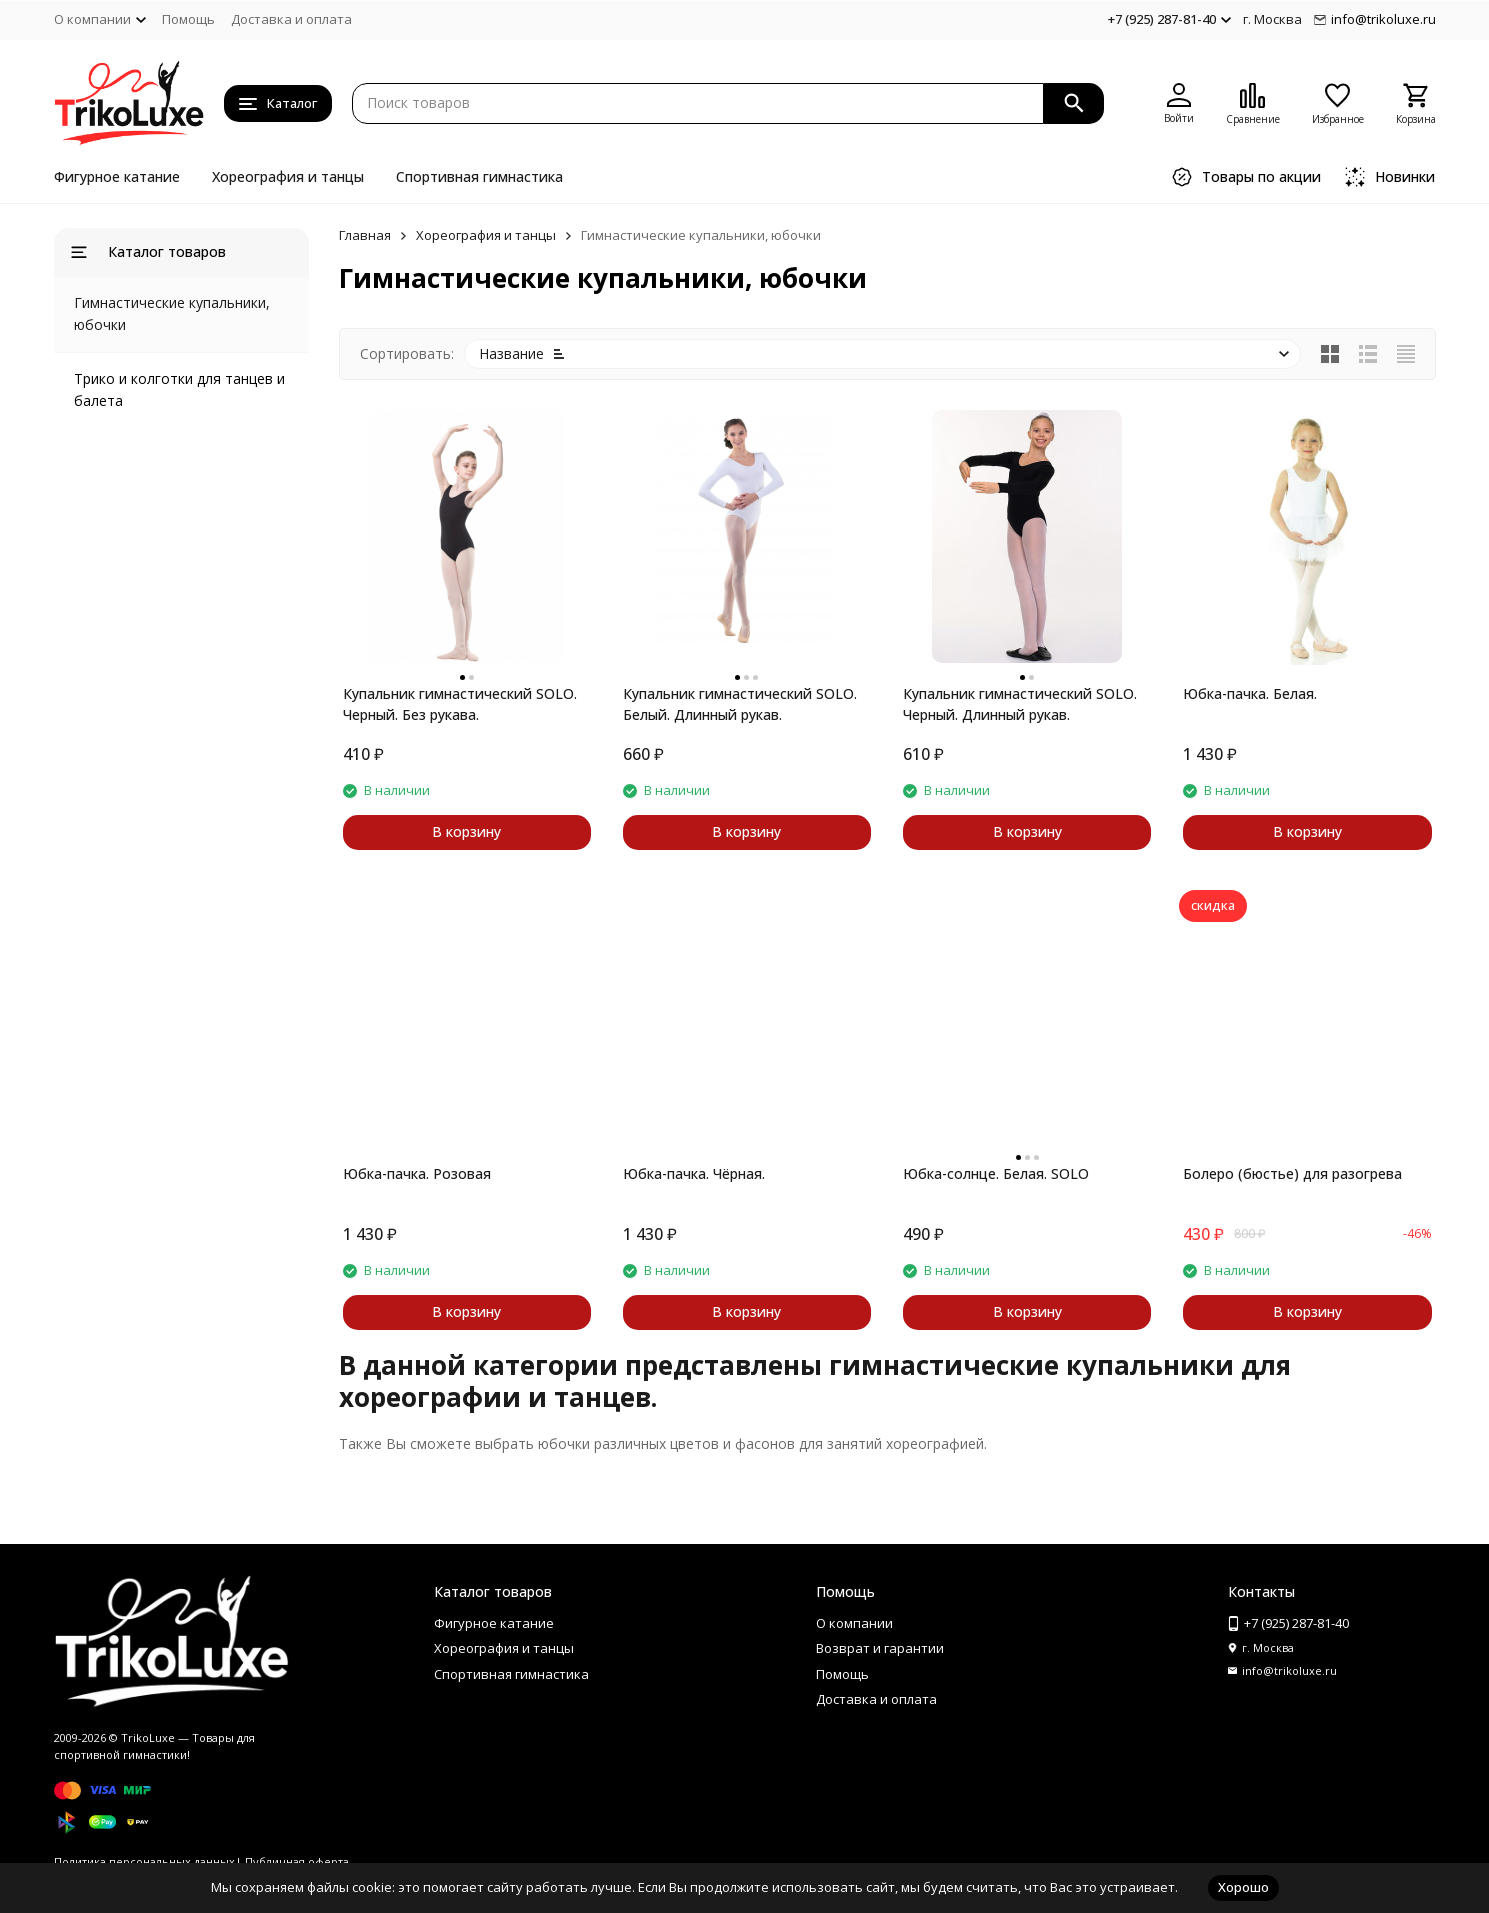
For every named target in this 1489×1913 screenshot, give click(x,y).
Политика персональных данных (144, 1861)
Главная (365, 235)
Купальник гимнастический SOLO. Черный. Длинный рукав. (1020, 704)
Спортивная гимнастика (479, 176)
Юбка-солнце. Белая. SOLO (996, 1173)
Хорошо (1243, 1887)
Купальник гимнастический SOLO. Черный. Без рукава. (460, 704)
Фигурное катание (117, 176)
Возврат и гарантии (880, 1648)
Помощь (188, 19)
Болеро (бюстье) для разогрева (1292, 1173)
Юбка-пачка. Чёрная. (694, 1173)
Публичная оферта (297, 1861)
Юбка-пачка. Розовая (417, 1173)
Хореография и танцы (288, 176)
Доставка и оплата (291, 19)
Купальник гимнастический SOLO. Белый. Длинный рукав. (740, 704)
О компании (854, 1623)
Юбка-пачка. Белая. (1250, 693)
